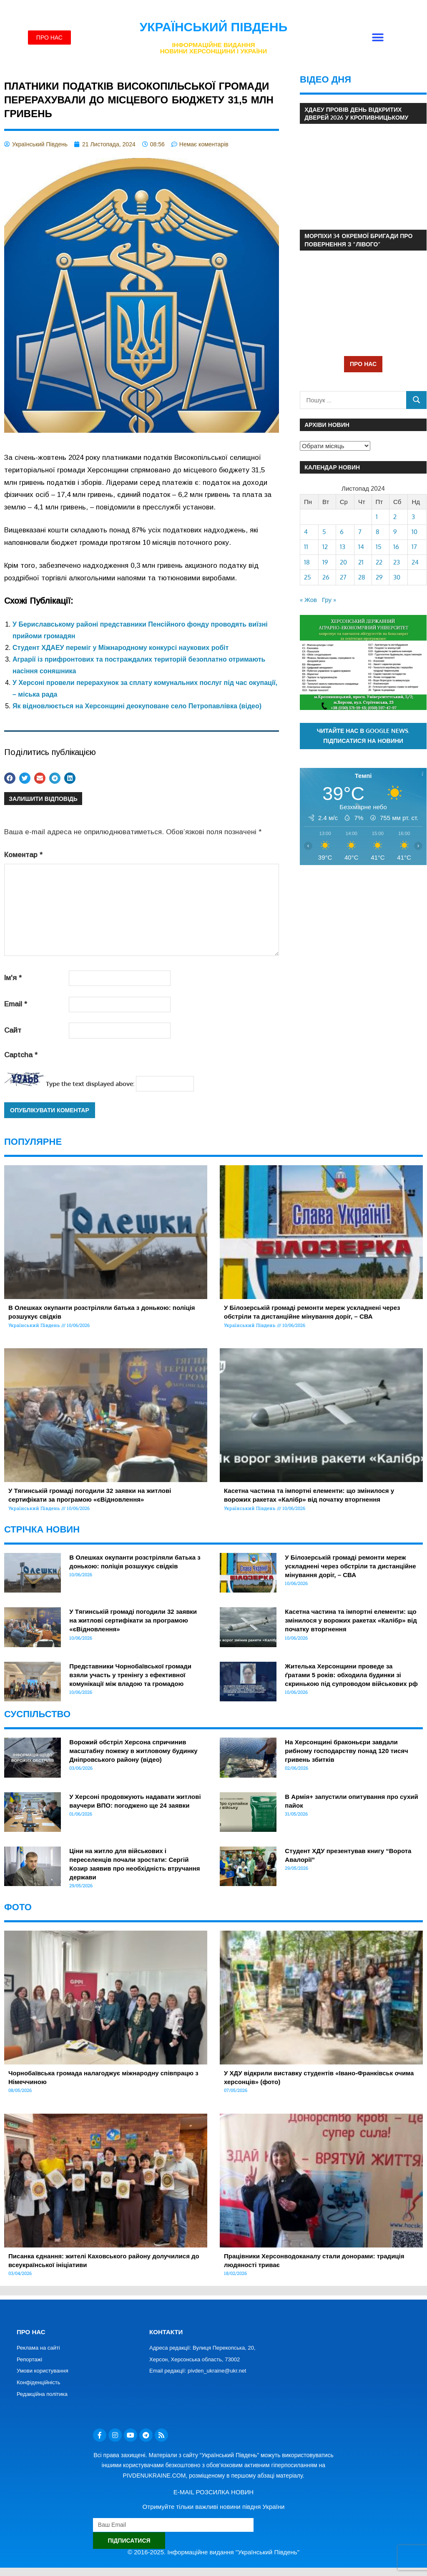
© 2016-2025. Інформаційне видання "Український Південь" (213, 2552)
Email (15, 1004)
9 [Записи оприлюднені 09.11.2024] (395, 532)
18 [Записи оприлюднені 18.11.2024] (307, 562)
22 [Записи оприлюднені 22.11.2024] (379, 562)
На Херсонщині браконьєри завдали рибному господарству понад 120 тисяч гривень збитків (346, 1750)
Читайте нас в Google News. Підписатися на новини (363, 736)
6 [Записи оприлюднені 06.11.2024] (342, 532)
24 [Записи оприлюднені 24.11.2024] (415, 562)
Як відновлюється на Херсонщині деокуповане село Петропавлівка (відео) (137, 706)
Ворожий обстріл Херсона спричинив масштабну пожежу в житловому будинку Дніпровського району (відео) (133, 1750)
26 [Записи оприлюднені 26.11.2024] (325, 577)
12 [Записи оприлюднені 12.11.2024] (325, 547)
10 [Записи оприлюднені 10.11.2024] (414, 532)
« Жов (308, 600)
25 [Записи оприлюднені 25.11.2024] (307, 577)
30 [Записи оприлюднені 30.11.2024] (396, 577)
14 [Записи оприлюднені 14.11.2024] (361, 547)
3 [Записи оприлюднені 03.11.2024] (413, 517)
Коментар (23, 855)
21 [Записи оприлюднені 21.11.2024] (361, 562)
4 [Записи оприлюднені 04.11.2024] (306, 532)
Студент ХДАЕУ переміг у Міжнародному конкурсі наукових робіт (121, 647)
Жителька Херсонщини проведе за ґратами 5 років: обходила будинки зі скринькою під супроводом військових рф (351, 1675)
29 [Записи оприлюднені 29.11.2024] (379, 577)
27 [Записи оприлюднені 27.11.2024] (343, 577)
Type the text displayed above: (90, 1084)
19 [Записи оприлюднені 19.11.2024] (325, 562)
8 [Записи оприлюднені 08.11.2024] (377, 532)
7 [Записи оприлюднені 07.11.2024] (360, 532)
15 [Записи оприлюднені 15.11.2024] (379, 547)
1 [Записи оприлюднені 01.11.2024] (377, 517)
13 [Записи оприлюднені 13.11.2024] (342, 547)
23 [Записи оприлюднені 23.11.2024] (396, 562)
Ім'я (13, 978)
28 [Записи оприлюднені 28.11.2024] (361, 577)
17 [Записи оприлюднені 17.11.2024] (414, 547)
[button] (377, 37)
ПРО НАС (363, 363)
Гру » (329, 600)
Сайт (12, 1030)
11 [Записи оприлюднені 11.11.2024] (306, 547)
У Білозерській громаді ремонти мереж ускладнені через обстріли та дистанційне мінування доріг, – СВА (350, 1566)
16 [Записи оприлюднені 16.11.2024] (396, 547)
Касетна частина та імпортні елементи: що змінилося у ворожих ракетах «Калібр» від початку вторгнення (351, 1620)
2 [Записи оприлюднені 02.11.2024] (395, 517)
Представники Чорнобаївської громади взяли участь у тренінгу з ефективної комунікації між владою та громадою (130, 1675)
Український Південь (214, 27)
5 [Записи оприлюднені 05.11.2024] (324, 532)
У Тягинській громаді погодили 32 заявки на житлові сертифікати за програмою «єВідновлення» (133, 1620)
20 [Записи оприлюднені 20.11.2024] (343, 562)
